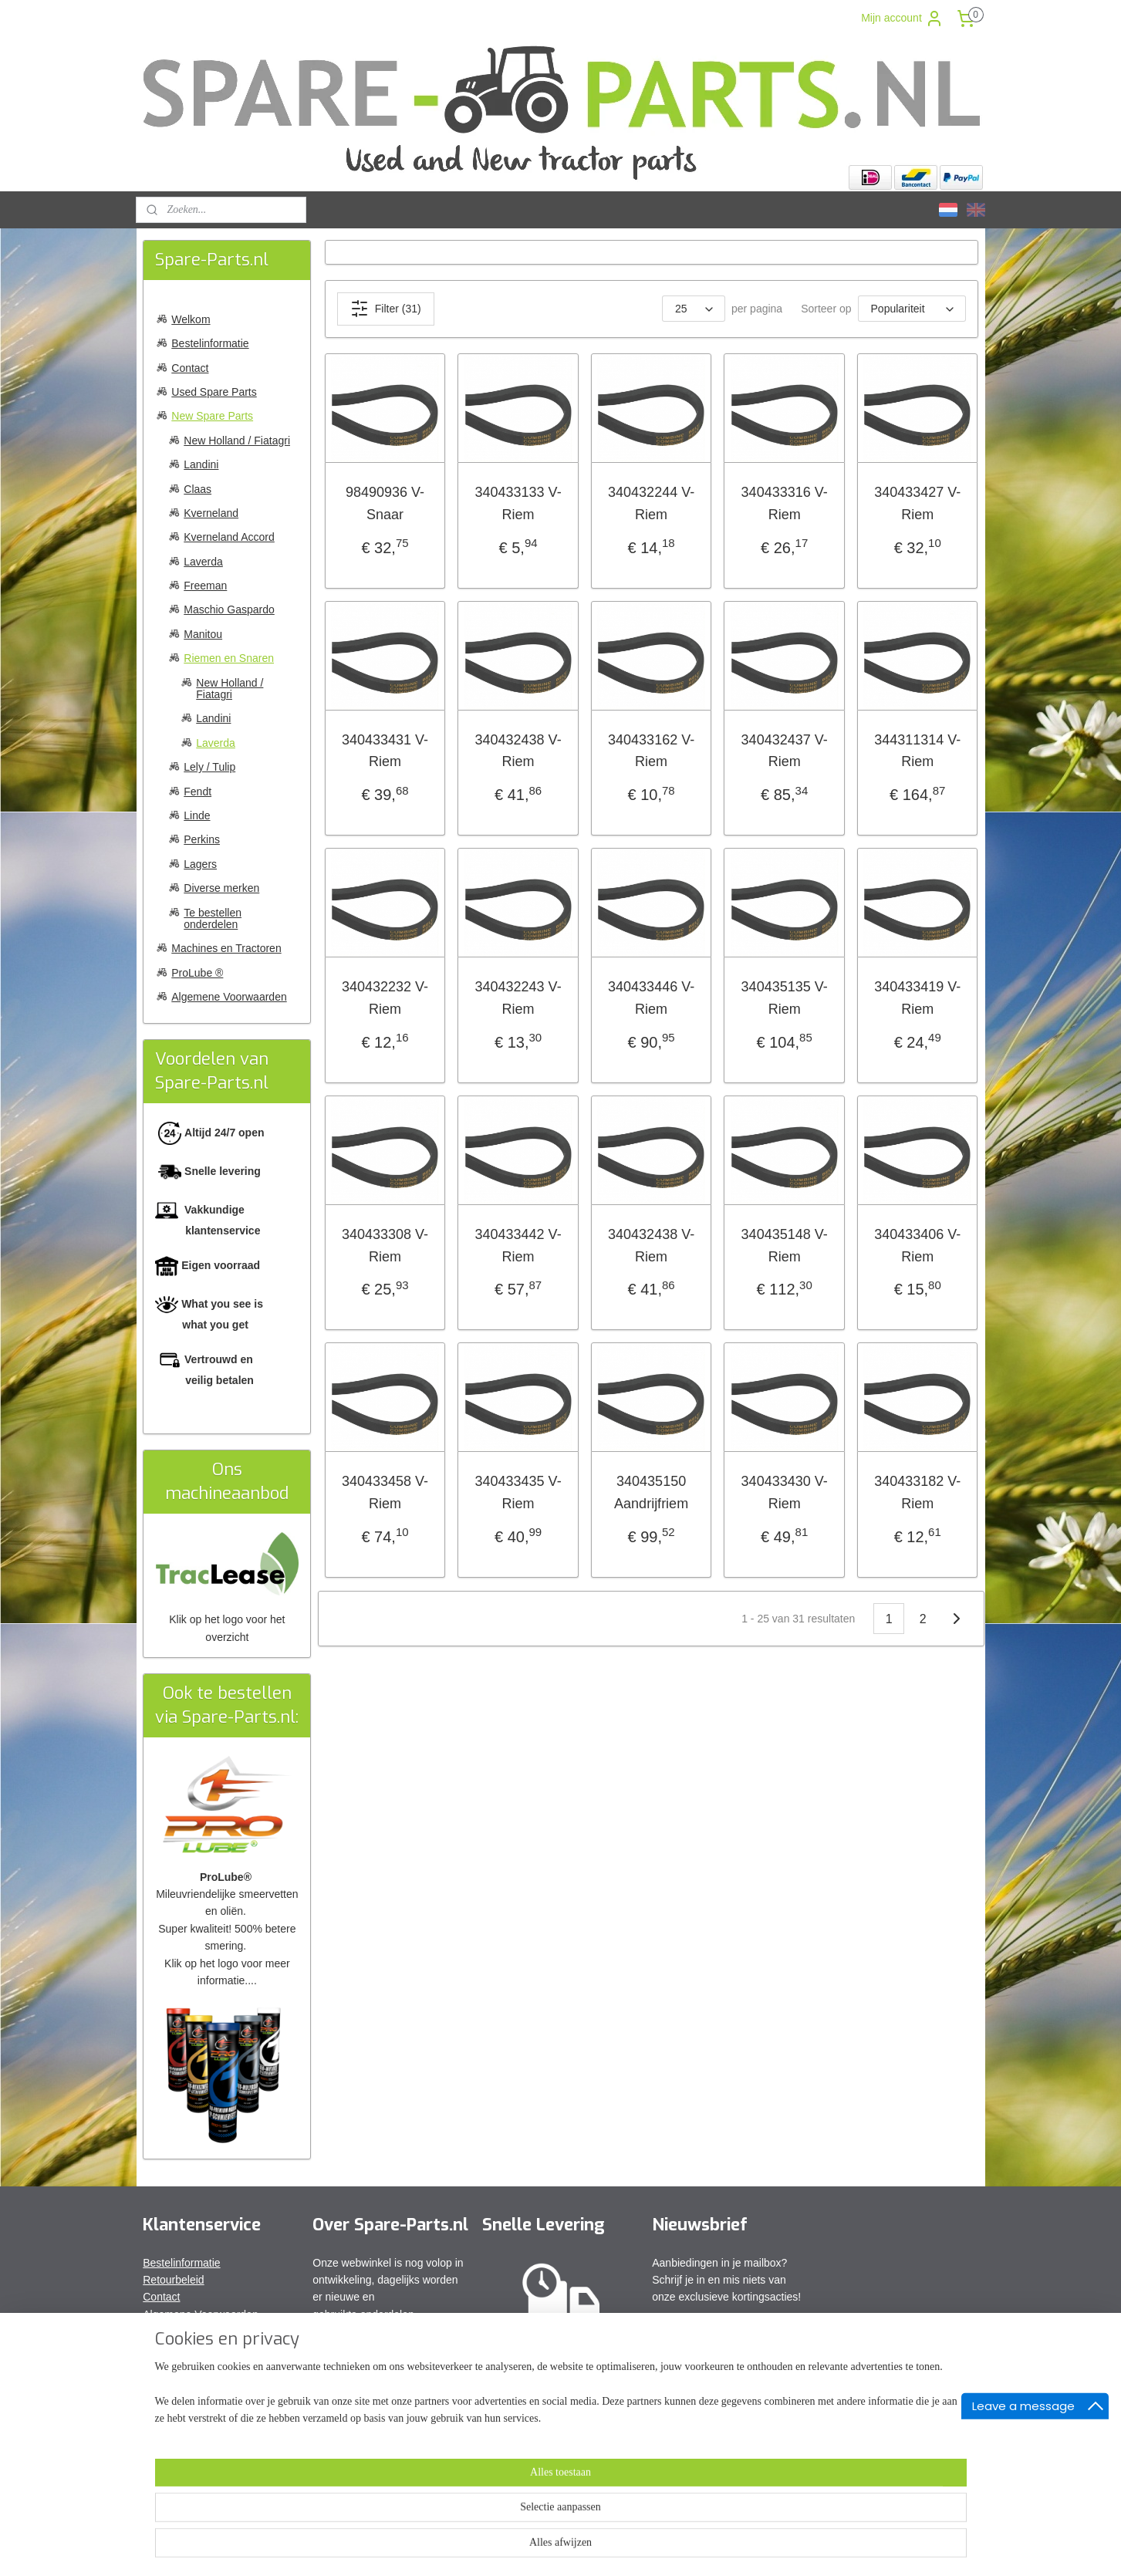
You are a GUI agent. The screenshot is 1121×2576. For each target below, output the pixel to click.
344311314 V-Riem (917, 751)
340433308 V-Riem (385, 1245)
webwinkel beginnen (592, 2547)
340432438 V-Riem (518, 751)
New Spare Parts (212, 416)
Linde (197, 815)
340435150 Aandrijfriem (651, 1492)
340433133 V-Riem (518, 503)
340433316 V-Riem (784, 503)
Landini (201, 464)
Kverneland (211, 513)
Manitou (203, 634)
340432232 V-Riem (385, 998)
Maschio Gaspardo (229, 609)
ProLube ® (197, 973)
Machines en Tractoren (226, 948)
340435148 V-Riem (784, 1245)
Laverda (203, 561)
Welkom (190, 319)
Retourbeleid (173, 2280)
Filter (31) (385, 308)
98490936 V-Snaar (385, 503)
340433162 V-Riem (651, 751)
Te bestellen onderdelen (212, 918)
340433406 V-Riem (917, 1245)
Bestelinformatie (209, 343)
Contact (189, 368)
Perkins (202, 839)
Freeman (205, 585)
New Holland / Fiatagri (237, 440)
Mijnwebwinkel (711, 2547)
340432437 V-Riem (784, 751)
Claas (197, 489)
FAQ (153, 2331)
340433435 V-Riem (518, 1492)
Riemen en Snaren (229, 658)
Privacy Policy (176, 2348)
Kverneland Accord (229, 537)
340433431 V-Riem (385, 751)
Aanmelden (691, 2331)
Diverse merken (221, 888)
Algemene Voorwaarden (228, 997)
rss (542, 2547)
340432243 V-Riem (518, 998)
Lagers (200, 864)
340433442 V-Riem (518, 1245)
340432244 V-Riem (651, 503)
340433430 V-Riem (784, 1492)
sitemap (514, 2547)
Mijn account (902, 18)
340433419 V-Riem (917, 998)
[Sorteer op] (912, 308)
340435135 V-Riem (784, 998)
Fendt (197, 791)
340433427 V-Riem (917, 503)
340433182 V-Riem (917, 1492)
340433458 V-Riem (385, 1492)
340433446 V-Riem (651, 998)
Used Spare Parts (214, 392)
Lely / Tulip (209, 767)
